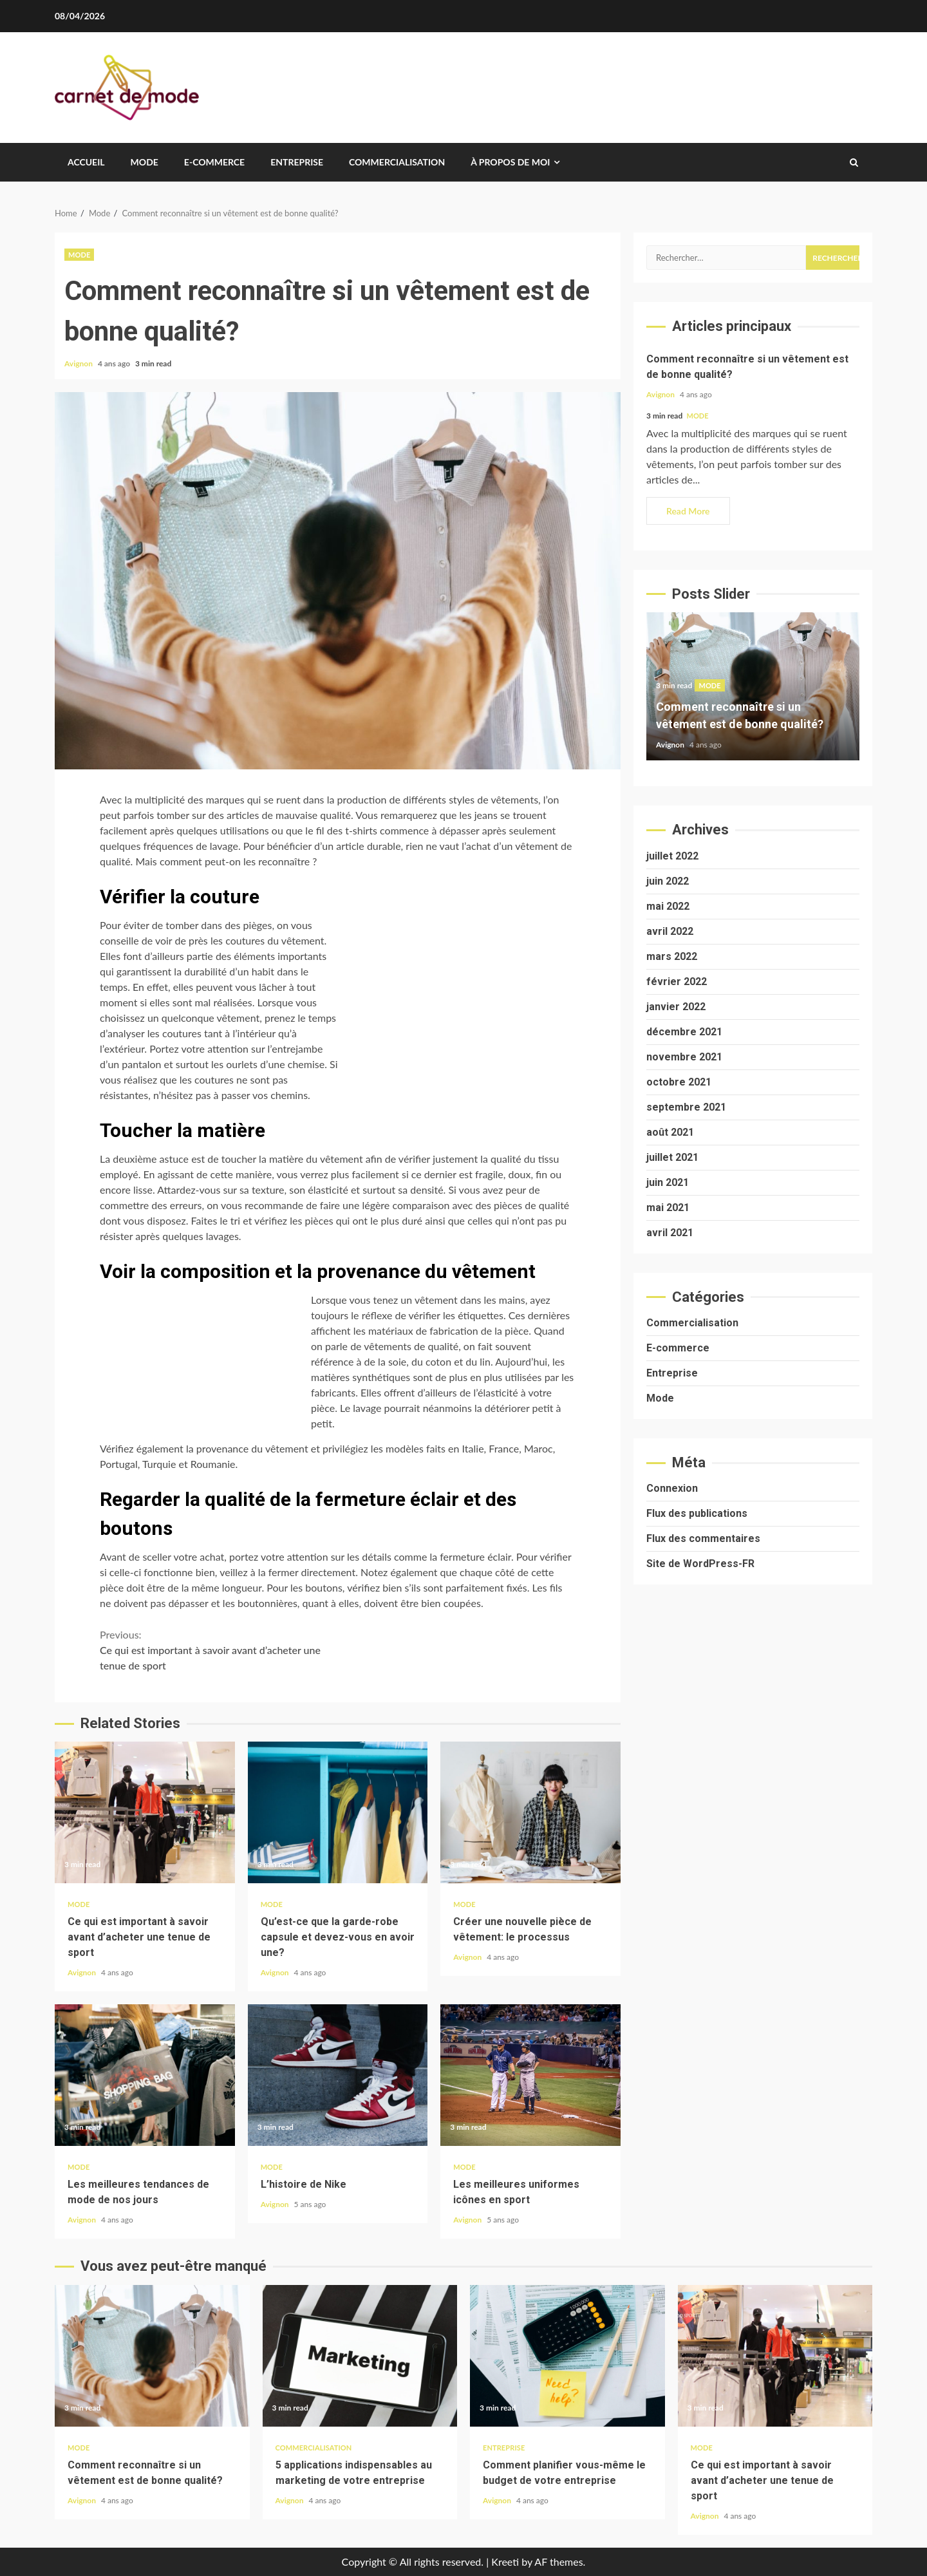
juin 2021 (667, 1182)
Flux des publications (696, 1513)
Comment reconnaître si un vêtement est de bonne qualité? (152, 2356)
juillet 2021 (672, 1157)
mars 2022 (671, 956)
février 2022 (676, 981)
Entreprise (296, 161)
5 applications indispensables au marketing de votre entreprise (360, 2356)
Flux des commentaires (703, 1538)
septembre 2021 (686, 1107)
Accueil (86, 161)
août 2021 (670, 1132)
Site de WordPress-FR (700, 1563)
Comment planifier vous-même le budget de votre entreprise (567, 2356)
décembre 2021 (684, 1032)
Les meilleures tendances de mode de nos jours (145, 2075)
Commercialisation (397, 161)
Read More (688, 510)
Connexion (672, 1488)
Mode (144, 161)
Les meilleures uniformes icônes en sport (530, 2075)
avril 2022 (669, 931)
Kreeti (505, 2561)
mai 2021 (667, 1207)
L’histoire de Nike (338, 2075)
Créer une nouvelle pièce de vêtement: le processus (530, 1812)
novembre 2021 (684, 1057)
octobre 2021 (678, 1082)
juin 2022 (667, 881)
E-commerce (214, 161)
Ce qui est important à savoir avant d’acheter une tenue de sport (219, 1649)
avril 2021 (669, 1233)
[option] (752, 692)
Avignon (79, 363)
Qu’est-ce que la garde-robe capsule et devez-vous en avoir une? (338, 1812)
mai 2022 (667, 906)
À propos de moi (510, 161)
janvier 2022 (676, 1007)
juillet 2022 (672, 856)
